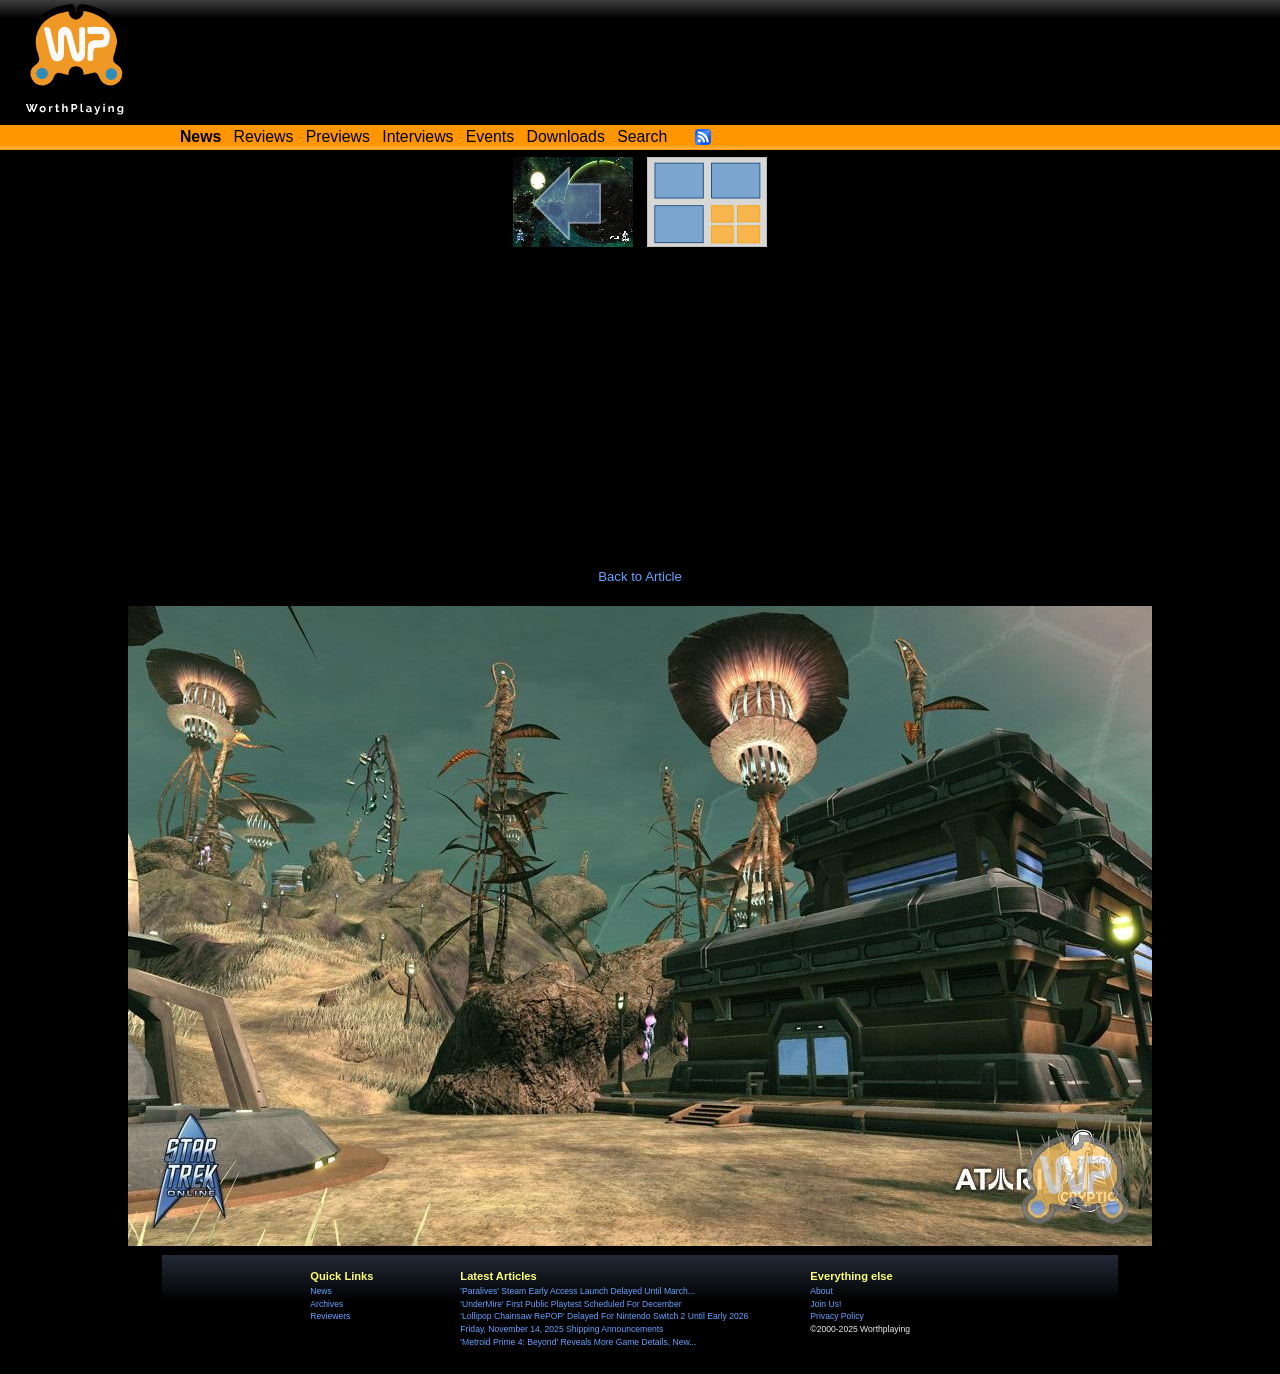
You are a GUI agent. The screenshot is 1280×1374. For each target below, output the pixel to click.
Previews (338, 136)
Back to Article (640, 576)
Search (642, 136)
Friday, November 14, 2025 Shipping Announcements (561, 1329)
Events (490, 136)
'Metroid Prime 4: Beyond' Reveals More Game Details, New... (578, 1342)
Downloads (566, 136)
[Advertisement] (640, 397)
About (821, 1291)
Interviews (417, 136)
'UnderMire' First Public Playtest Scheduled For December (570, 1304)
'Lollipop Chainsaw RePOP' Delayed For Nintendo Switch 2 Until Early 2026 (604, 1316)
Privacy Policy (836, 1316)
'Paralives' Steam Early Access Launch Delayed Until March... (577, 1291)
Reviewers (330, 1316)
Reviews (264, 136)
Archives (326, 1304)
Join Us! (825, 1304)
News (320, 1291)
